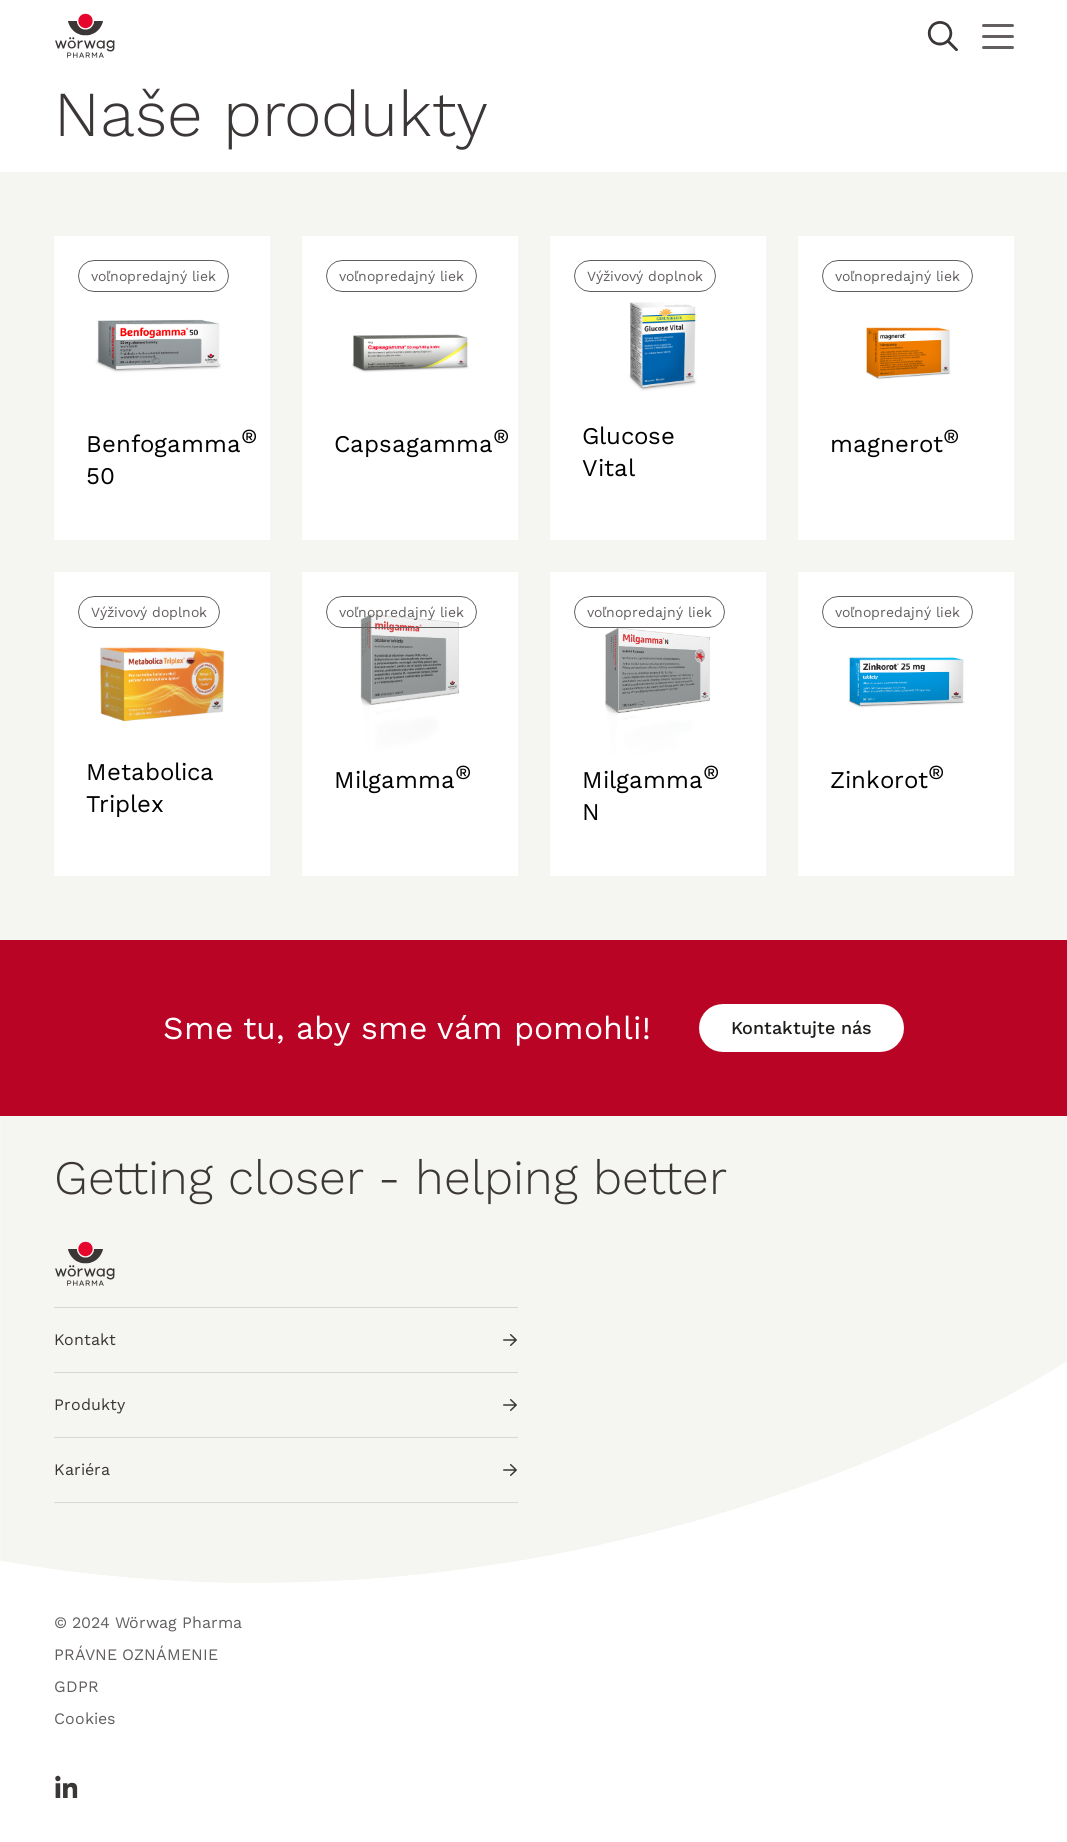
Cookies (84, 1718)
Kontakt (286, 1339)
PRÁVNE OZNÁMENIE (136, 1654)
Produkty (286, 1404)
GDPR (76, 1686)
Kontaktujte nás (801, 1027)
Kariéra (286, 1469)
